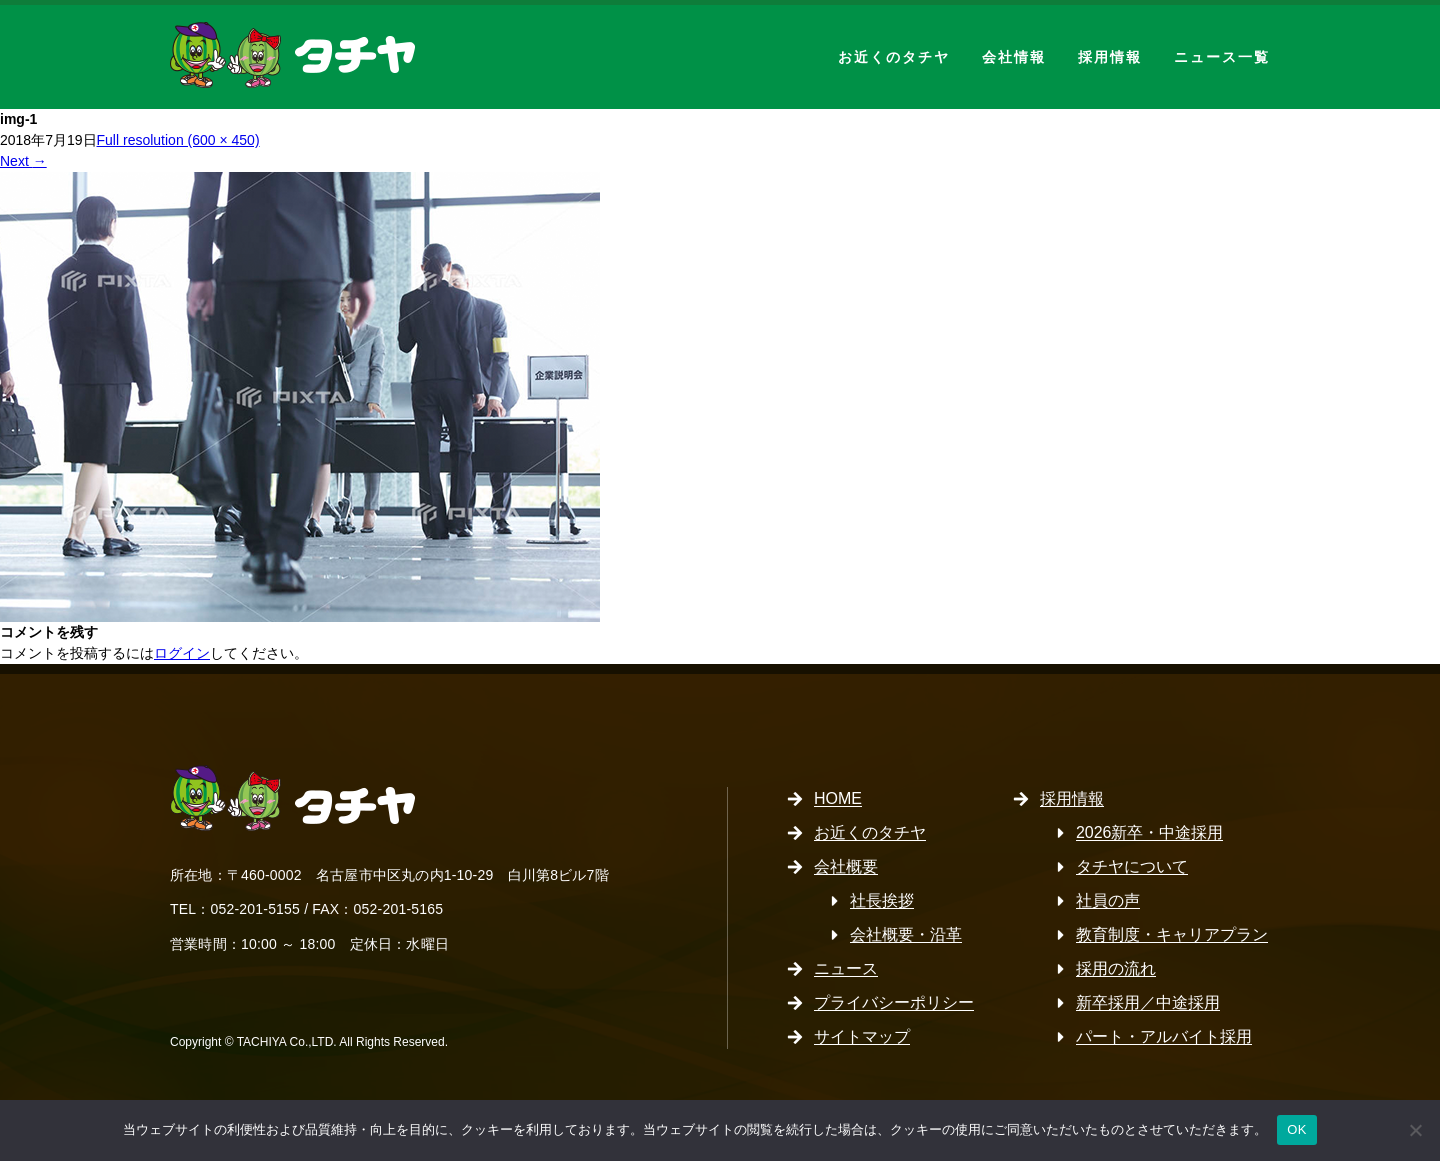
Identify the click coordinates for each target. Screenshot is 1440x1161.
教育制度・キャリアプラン (1172, 934)
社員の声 (1108, 900)
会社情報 (1014, 57)
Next (23, 161)
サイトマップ (862, 1036)
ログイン (182, 653)
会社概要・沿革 (906, 934)
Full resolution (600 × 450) (178, 140)
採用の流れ (1116, 968)
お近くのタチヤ (894, 57)
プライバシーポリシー (894, 1002)
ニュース (846, 968)
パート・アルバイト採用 (1164, 1036)
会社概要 (846, 866)
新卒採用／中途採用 (1148, 1002)
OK (1296, 1129)
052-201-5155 (255, 909)
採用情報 (1110, 57)
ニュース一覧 (1222, 57)
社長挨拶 (882, 900)
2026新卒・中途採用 (1150, 832)
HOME (838, 798)
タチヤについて (1132, 866)
